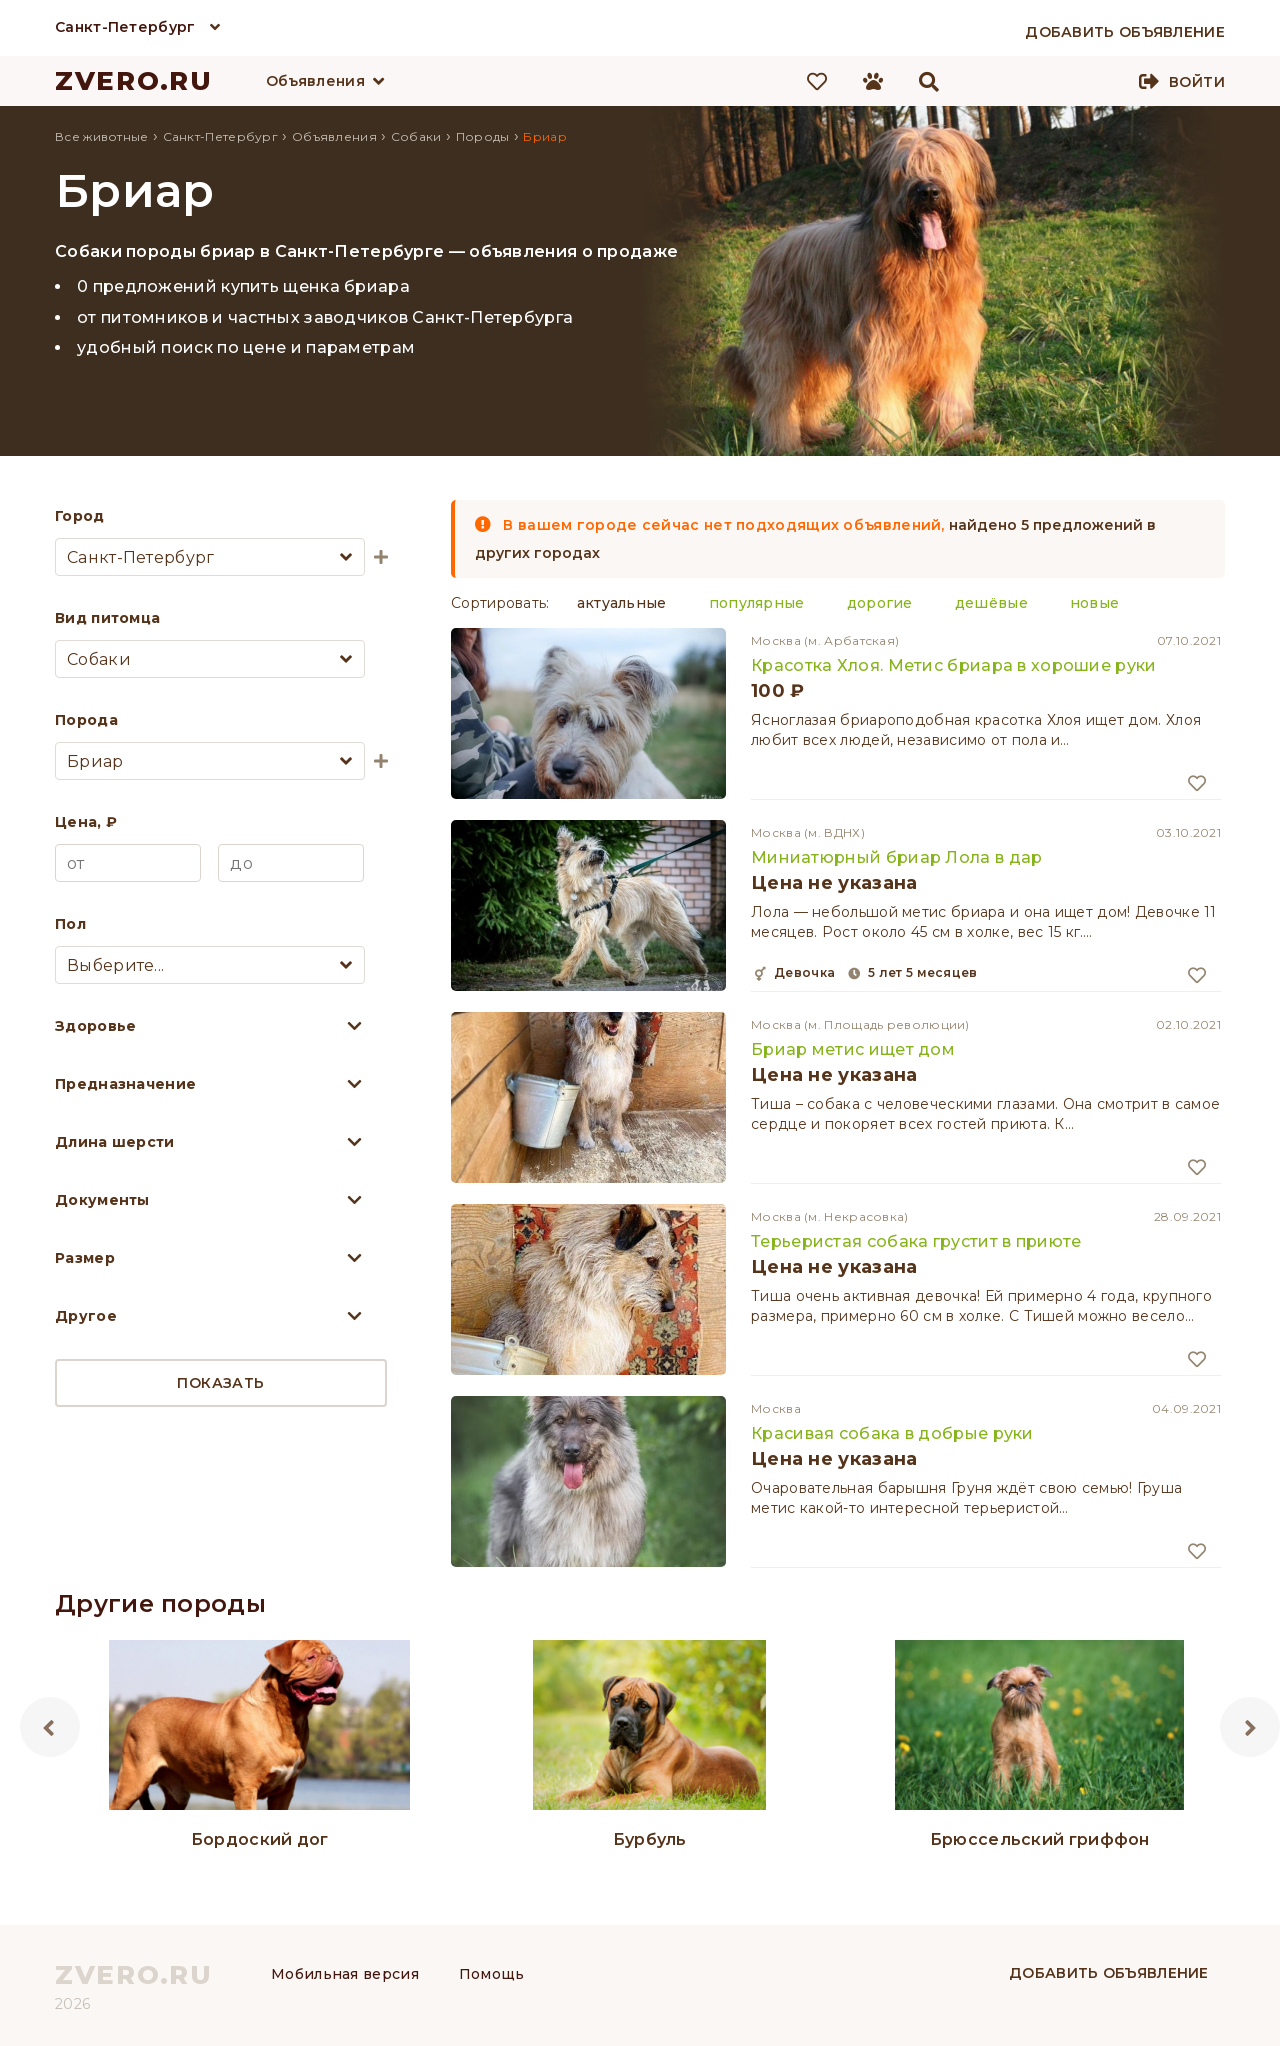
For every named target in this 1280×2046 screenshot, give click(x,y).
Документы (102, 1200)
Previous (50, 1727)
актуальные (622, 603)
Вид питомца (107, 618)
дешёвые (991, 603)
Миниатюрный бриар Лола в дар (896, 857)
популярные (757, 603)
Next (1250, 1727)
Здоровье (95, 1026)
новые (1095, 603)
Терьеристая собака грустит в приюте (916, 1241)
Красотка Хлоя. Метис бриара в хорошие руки (954, 665)
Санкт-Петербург (125, 27)
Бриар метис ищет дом (853, 1049)
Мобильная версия (345, 1974)
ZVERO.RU (134, 81)
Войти (1197, 82)
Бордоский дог (260, 1839)
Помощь (492, 1974)
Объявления (315, 81)
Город (80, 516)
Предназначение (125, 1084)
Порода (86, 720)
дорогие (880, 603)
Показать (220, 1383)
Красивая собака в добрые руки (892, 1433)
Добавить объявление (1109, 1973)
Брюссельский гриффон (1040, 1839)
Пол (70, 924)
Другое (86, 1316)
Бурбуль (650, 1839)
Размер (85, 1258)
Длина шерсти (115, 1142)
